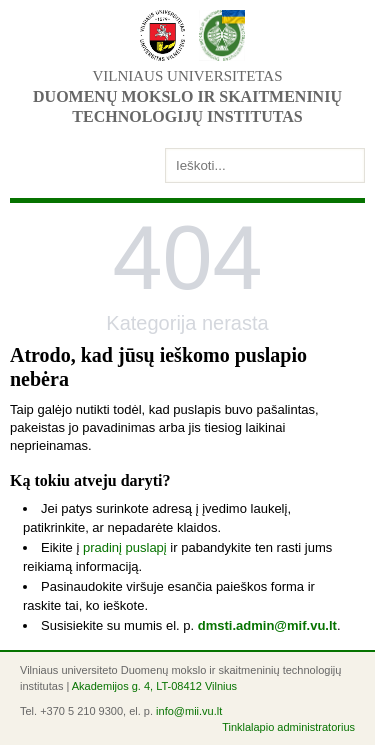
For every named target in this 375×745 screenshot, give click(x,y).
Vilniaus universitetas (187, 76)
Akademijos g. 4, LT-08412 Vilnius (154, 686)
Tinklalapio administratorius (288, 727)
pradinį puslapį (125, 547)
